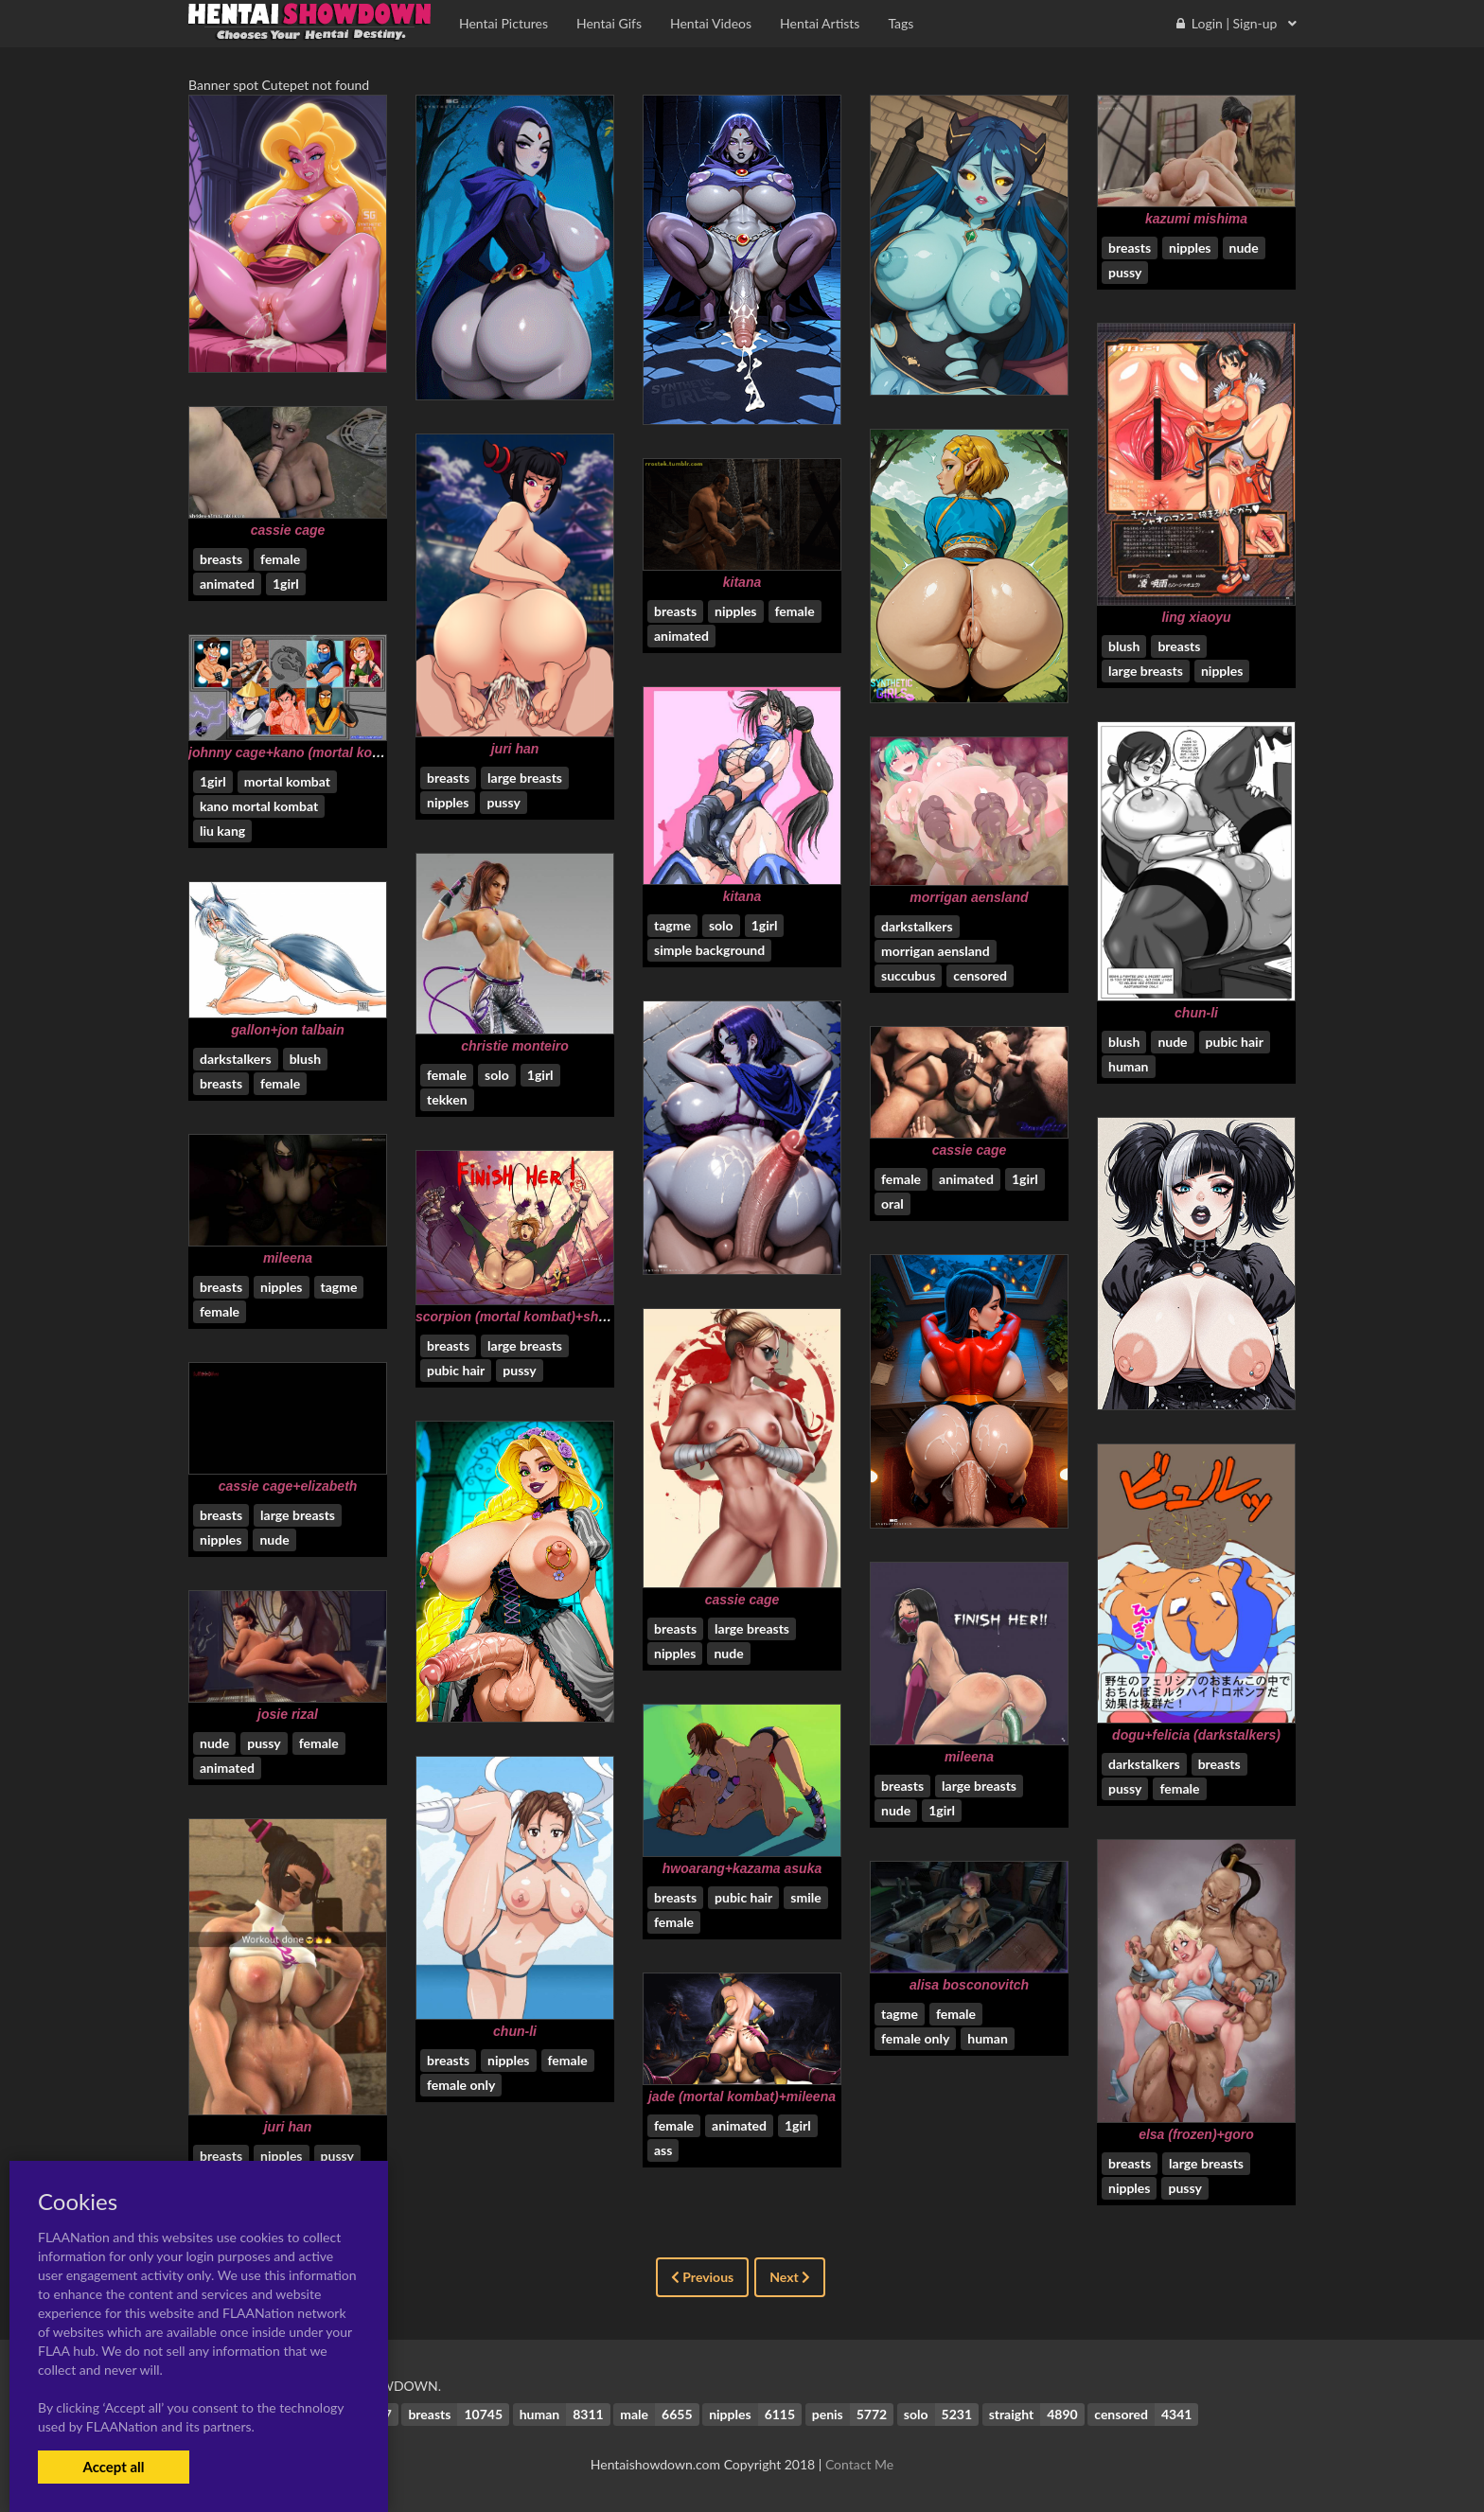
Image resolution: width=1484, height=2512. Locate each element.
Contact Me (859, 2464)
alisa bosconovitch (969, 1984)
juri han (515, 748)
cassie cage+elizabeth (288, 1486)
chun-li (1196, 1012)
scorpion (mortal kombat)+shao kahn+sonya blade (574, 1316)
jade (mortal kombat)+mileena (742, 2096)
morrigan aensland (969, 897)
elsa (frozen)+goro (1196, 2134)
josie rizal (287, 1714)
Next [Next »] (789, 2277)
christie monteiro (515, 1045)
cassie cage (288, 530)
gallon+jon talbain (287, 1029)
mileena (287, 1257)
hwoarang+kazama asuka (742, 1868)
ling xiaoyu (1195, 617)
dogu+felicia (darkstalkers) (1196, 1734)
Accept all (113, 2466)
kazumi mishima (1196, 218)
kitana (742, 582)
